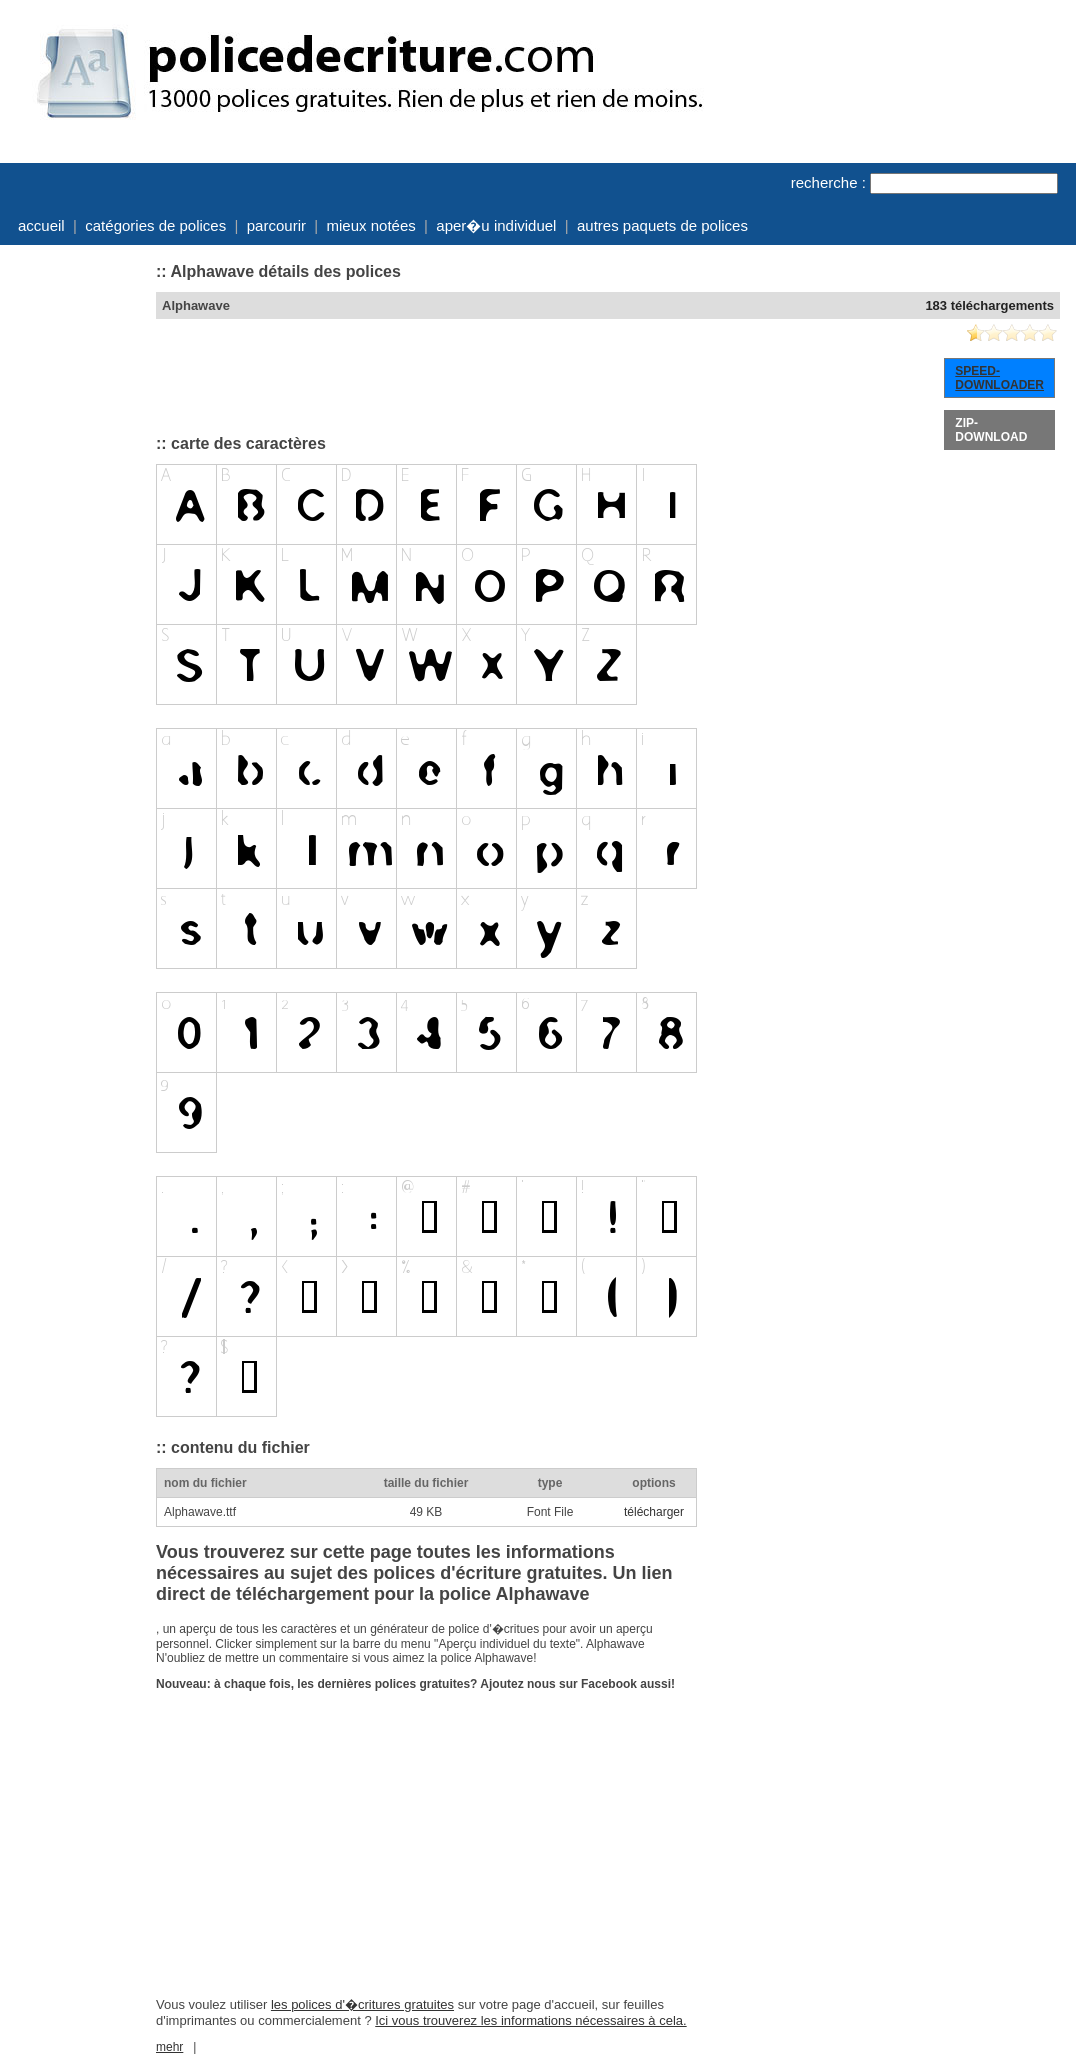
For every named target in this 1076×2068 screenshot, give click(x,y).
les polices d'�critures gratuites (362, 2004)
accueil (41, 225)
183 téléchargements (989, 305)
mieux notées (371, 225)
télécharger (654, 1512)
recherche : (828, 182)
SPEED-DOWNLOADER (999, 378)
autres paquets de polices (662, 225)
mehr (169, 2047)
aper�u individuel (496, 225)
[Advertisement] (76, 553)
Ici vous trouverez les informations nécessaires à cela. (530, 2020)
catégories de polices (155, 225)
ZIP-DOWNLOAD (991, 430)
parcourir (276, 225)
